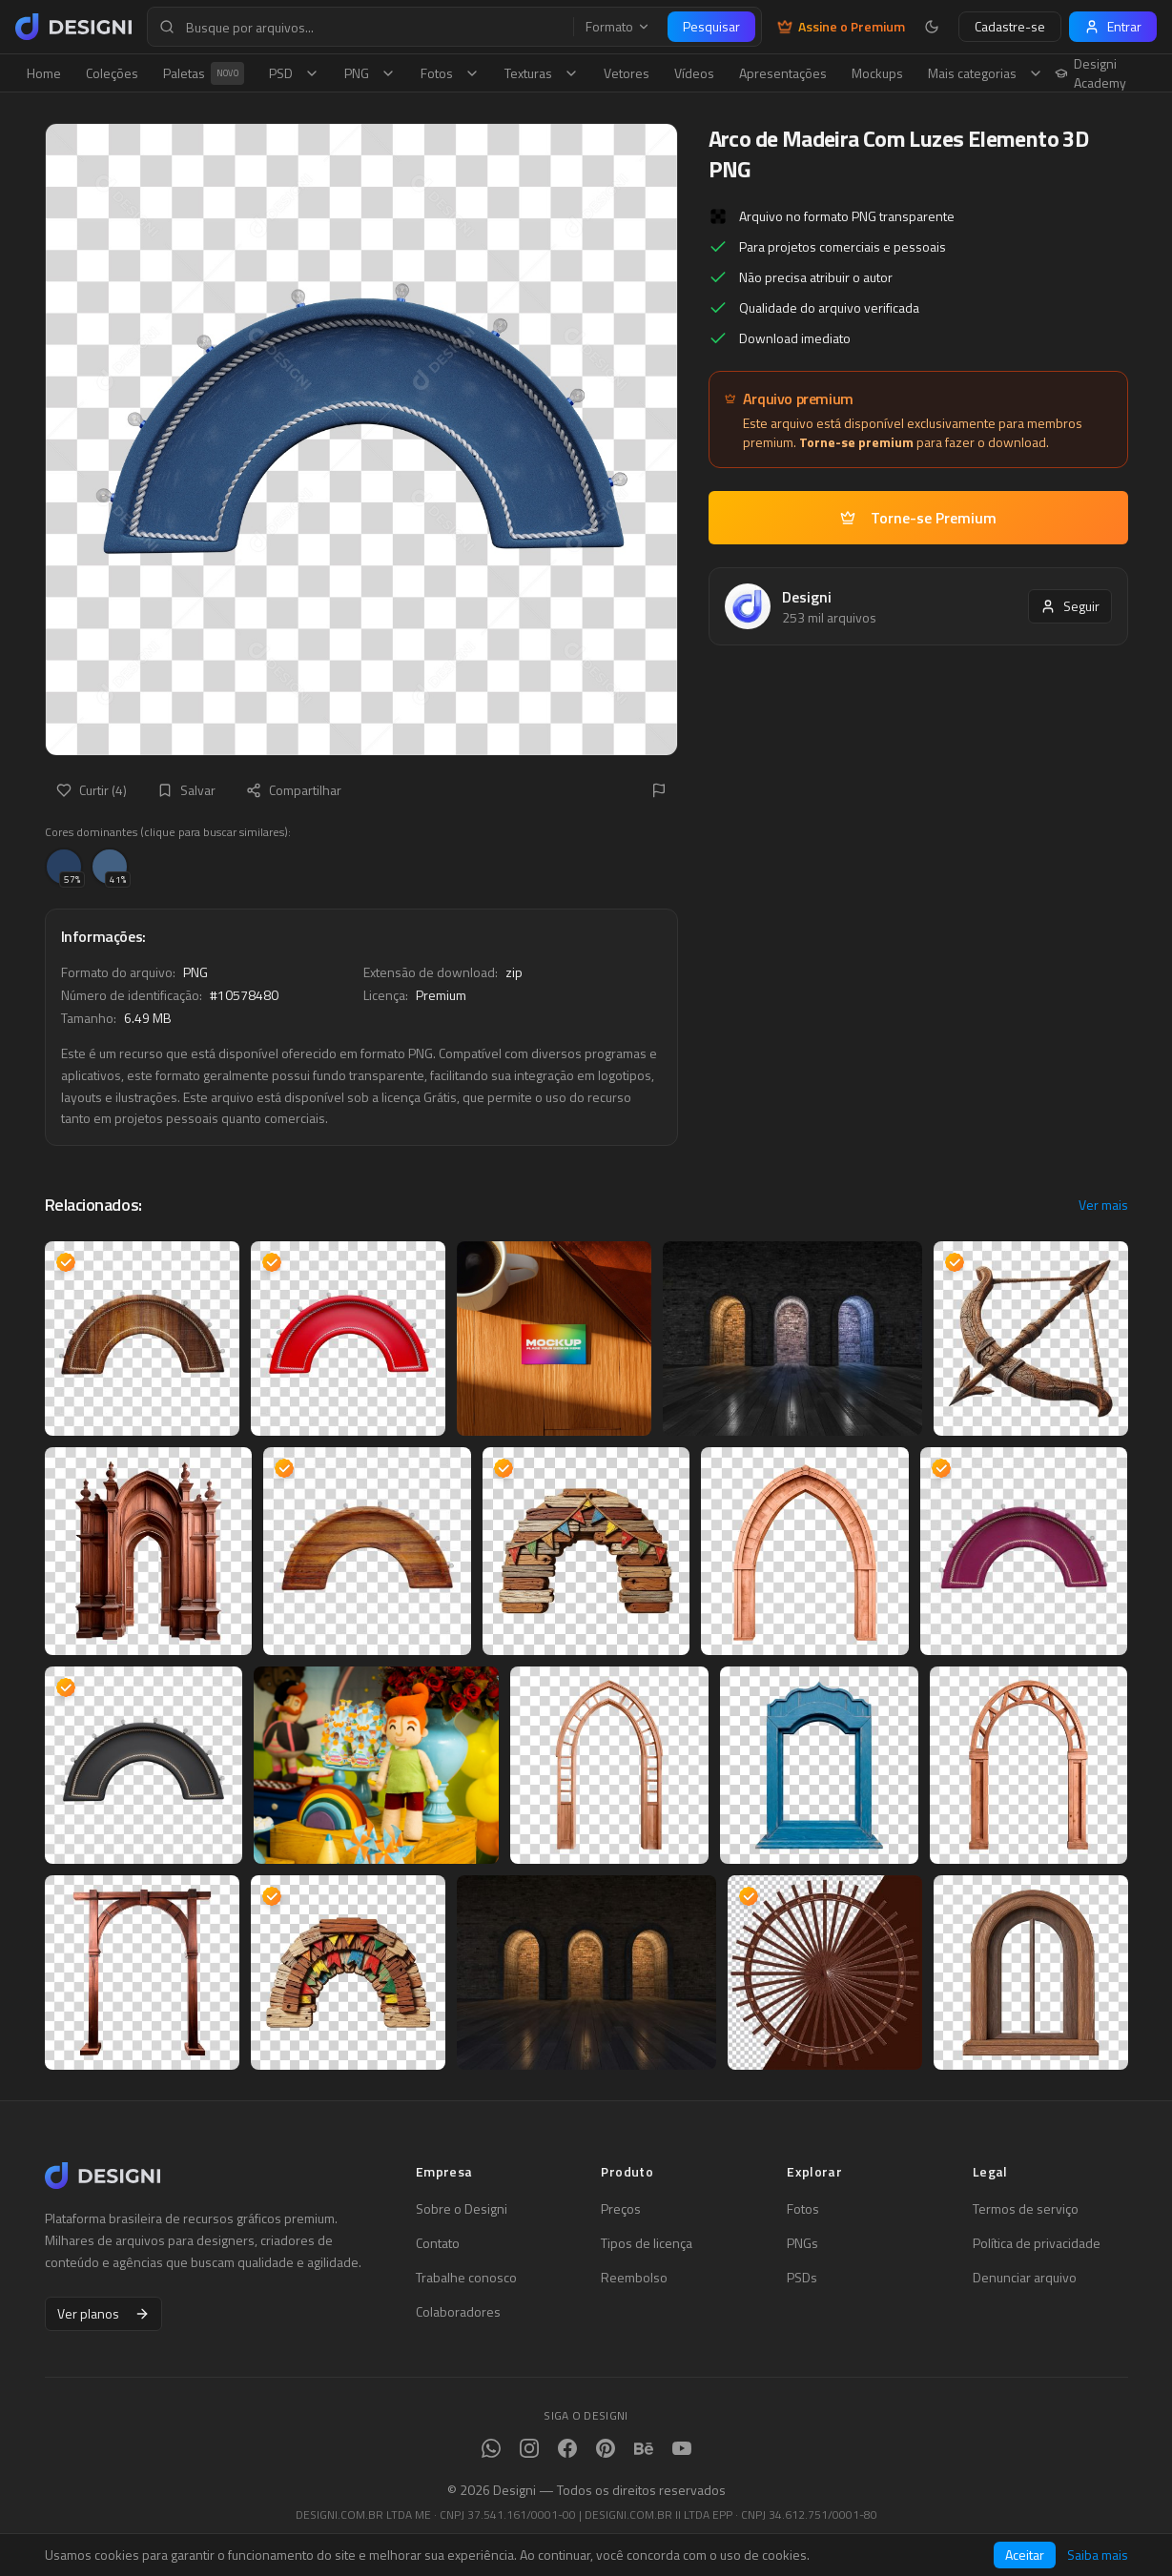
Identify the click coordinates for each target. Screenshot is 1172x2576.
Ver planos (103, 2313)
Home (44, 73)
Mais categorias (985, 73)
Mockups (877, 73)
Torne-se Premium (918, 517)
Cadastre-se (1010, 26)
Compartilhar (293, 790)
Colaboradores (458, 2311)
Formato (618, 26)
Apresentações (783, 73)
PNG (370, 73)
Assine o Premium (841, 26)
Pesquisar (711, 26)
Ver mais (1103, 1205)
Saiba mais (1097, 2555)
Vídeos (694, 73)
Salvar (186, 790)
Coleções (112, 73)
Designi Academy (1090, 73)
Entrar (1112, 26)
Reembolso (634, 2277)
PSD (294, 73)
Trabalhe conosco (466, 2277)
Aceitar (1024, 2555)
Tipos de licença (646, 2243)
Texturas (541, 73)
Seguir (1070, 606)
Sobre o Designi (461, 2208)
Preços (621, 2208)
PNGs (802, 2243)
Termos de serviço (1026, 2208)
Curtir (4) (91, 790)
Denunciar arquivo (1025, 2277)
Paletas (203, 73)
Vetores (626, 73)
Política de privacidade (1036, 2243)
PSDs (802, 2277)
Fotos (450, 73)
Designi (807, 596)
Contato (438, 2243)
